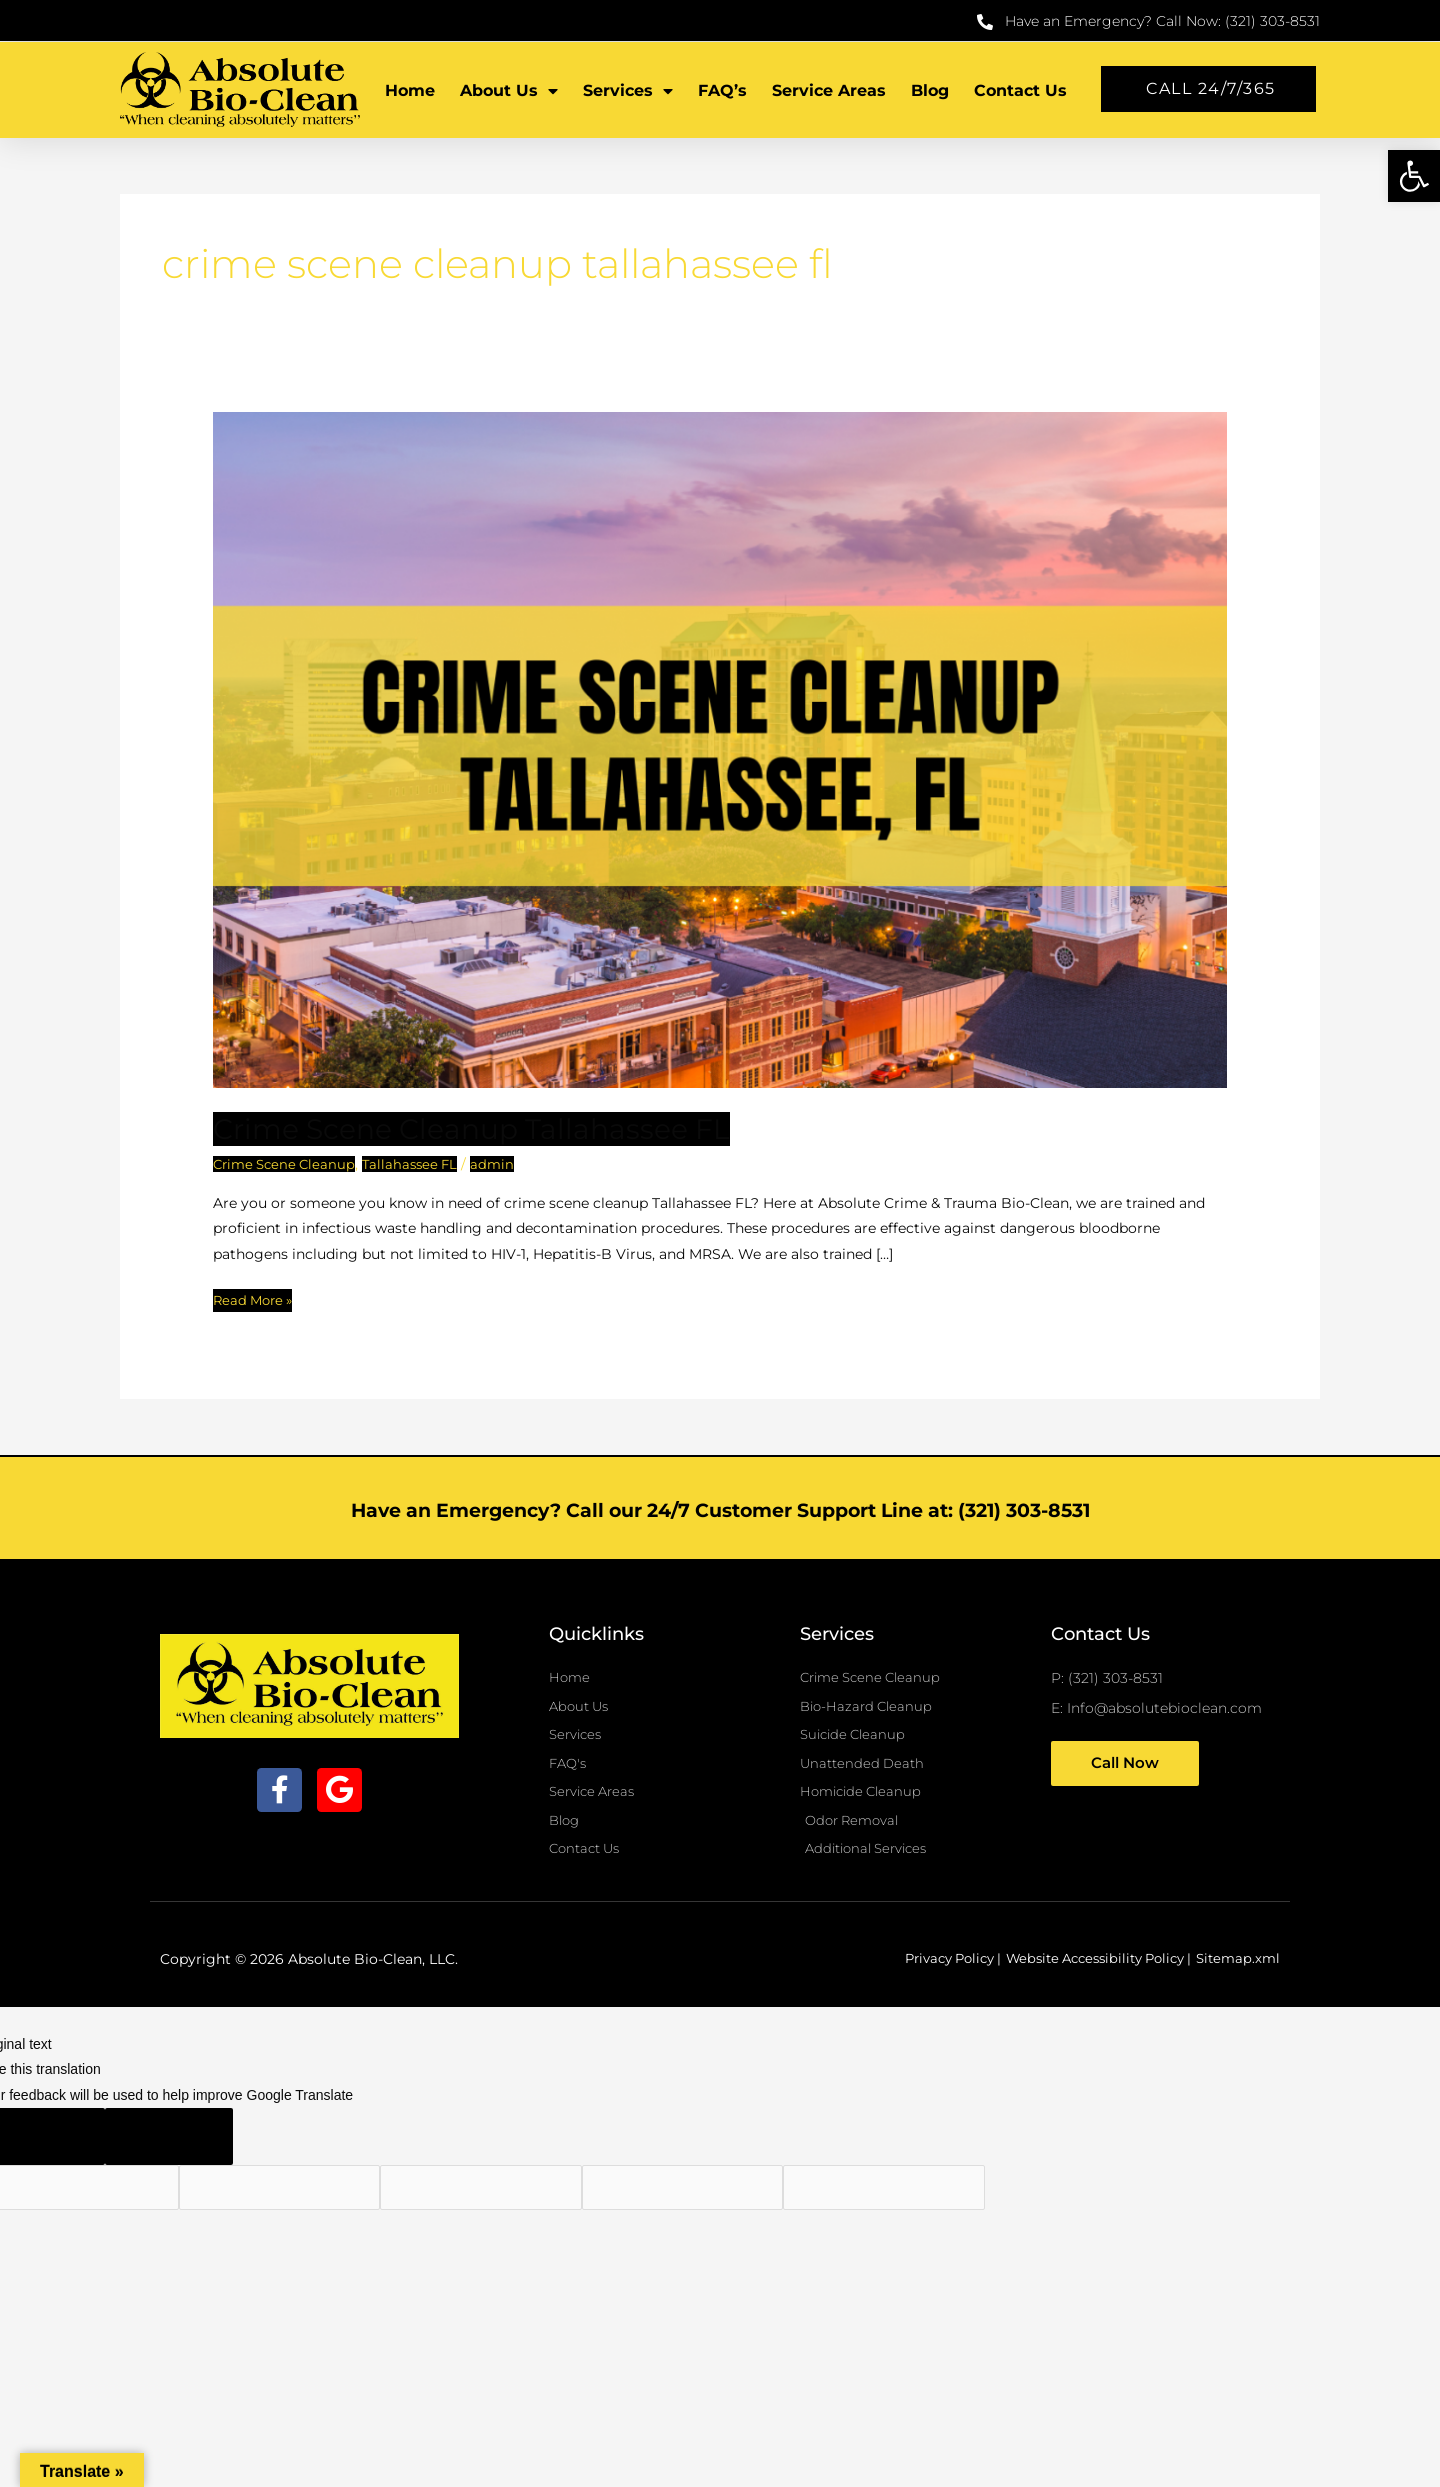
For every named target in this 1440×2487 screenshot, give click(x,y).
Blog (930, 90)
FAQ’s (722, 90)
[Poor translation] (169, 2147)
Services (628, 91)
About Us (509, 91)
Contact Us (1020, 90)
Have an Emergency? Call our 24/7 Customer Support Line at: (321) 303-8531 (720, 1508)
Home (410, 90)
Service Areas (829, 90)
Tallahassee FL (420, 1164)
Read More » (256, 1298)
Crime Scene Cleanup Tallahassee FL (487, 1128)
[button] (1414, 176)
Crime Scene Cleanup (288, 1164)
